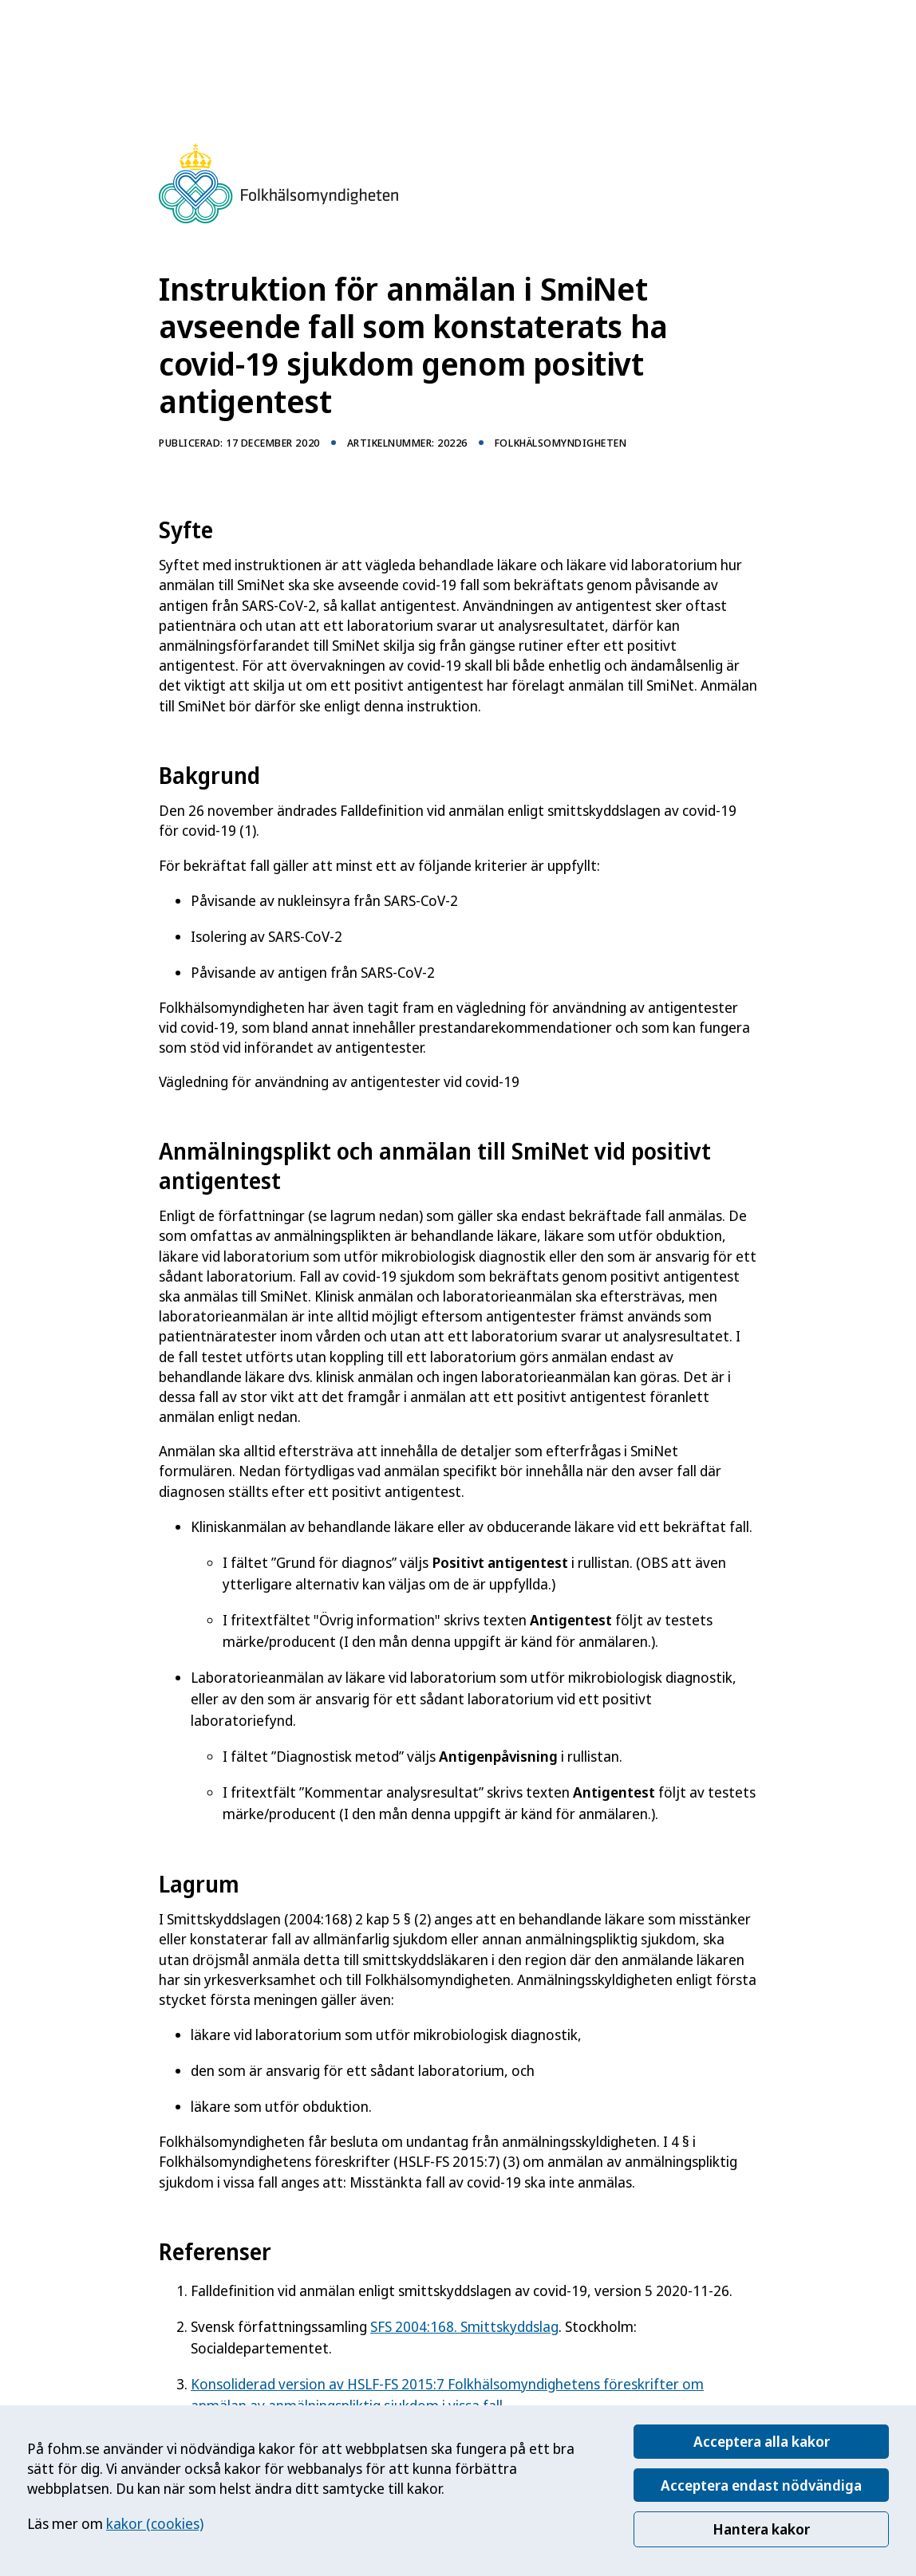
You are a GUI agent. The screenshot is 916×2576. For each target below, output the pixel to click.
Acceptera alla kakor (761, 2441)
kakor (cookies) (154, 2523)
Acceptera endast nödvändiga (761, 2485)
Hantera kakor (761, 2529)
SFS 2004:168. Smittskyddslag (464, 2326)
